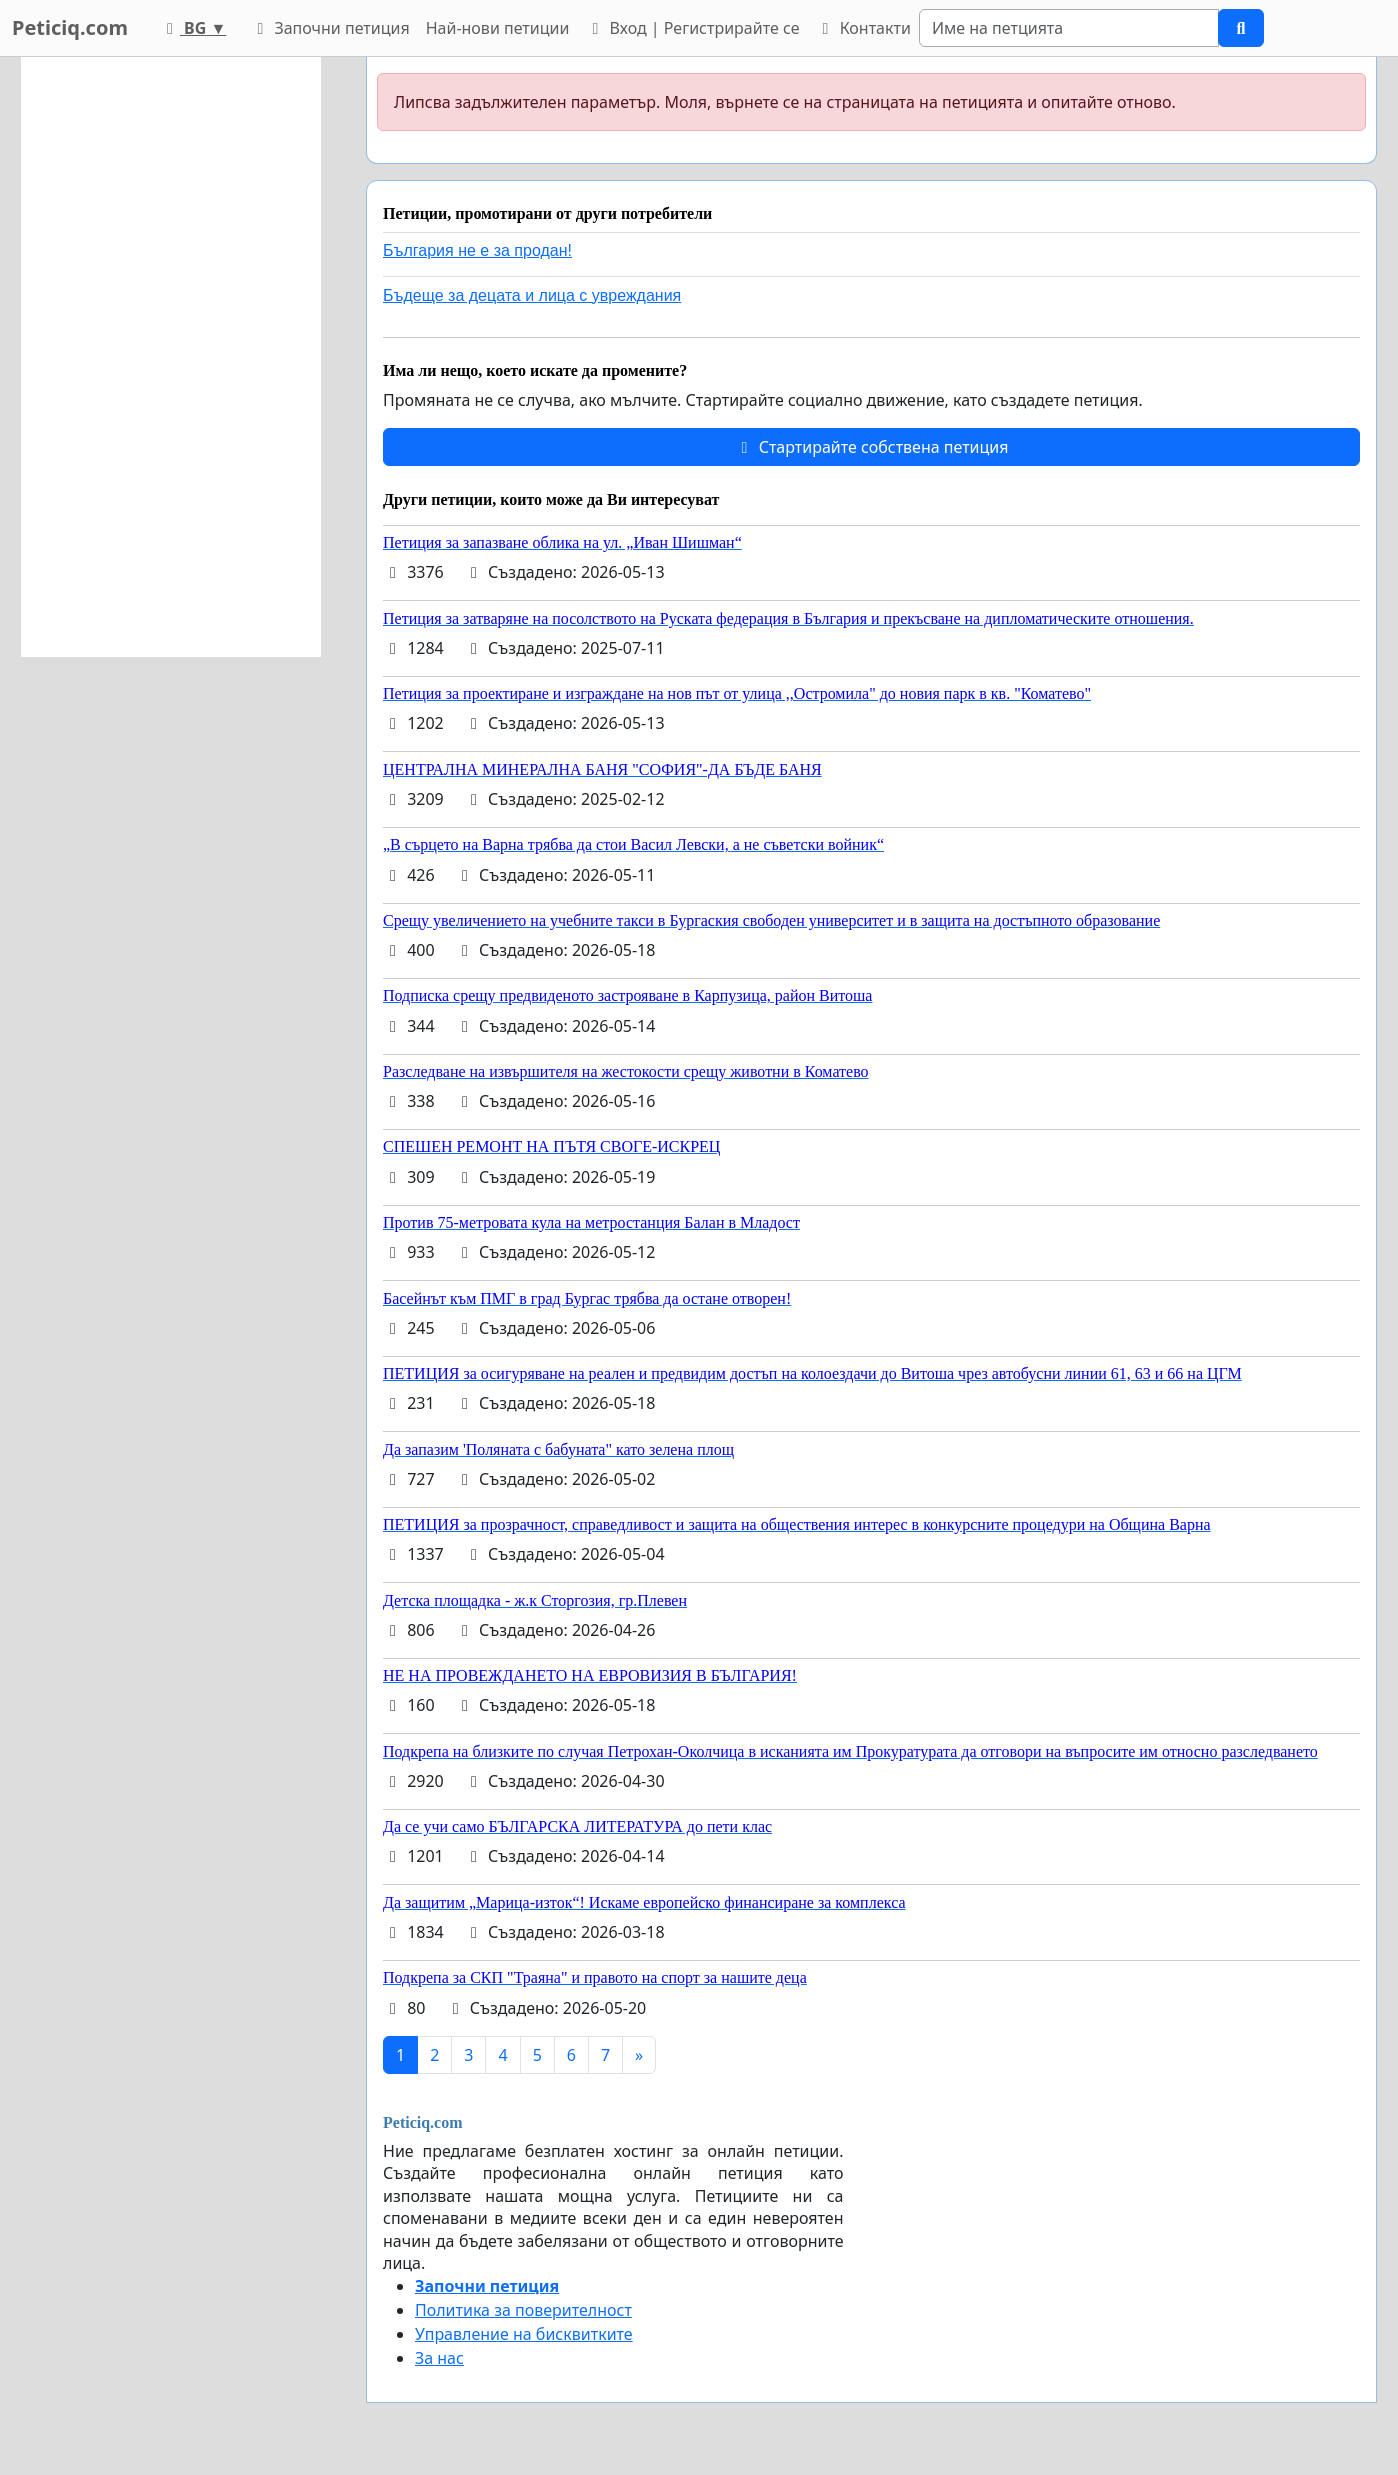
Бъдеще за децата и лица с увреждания (532, 295)
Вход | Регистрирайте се (692, 28)
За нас (439, 2358)
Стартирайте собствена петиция (871, 447)
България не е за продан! (477, 250)
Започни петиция (329, 28)
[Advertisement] (171, 357)
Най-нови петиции (498, 28)
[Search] (1069, 28)
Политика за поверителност (523, 2310)
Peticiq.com (70, 27)
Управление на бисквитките (524, 2334)
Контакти (862, 28)
